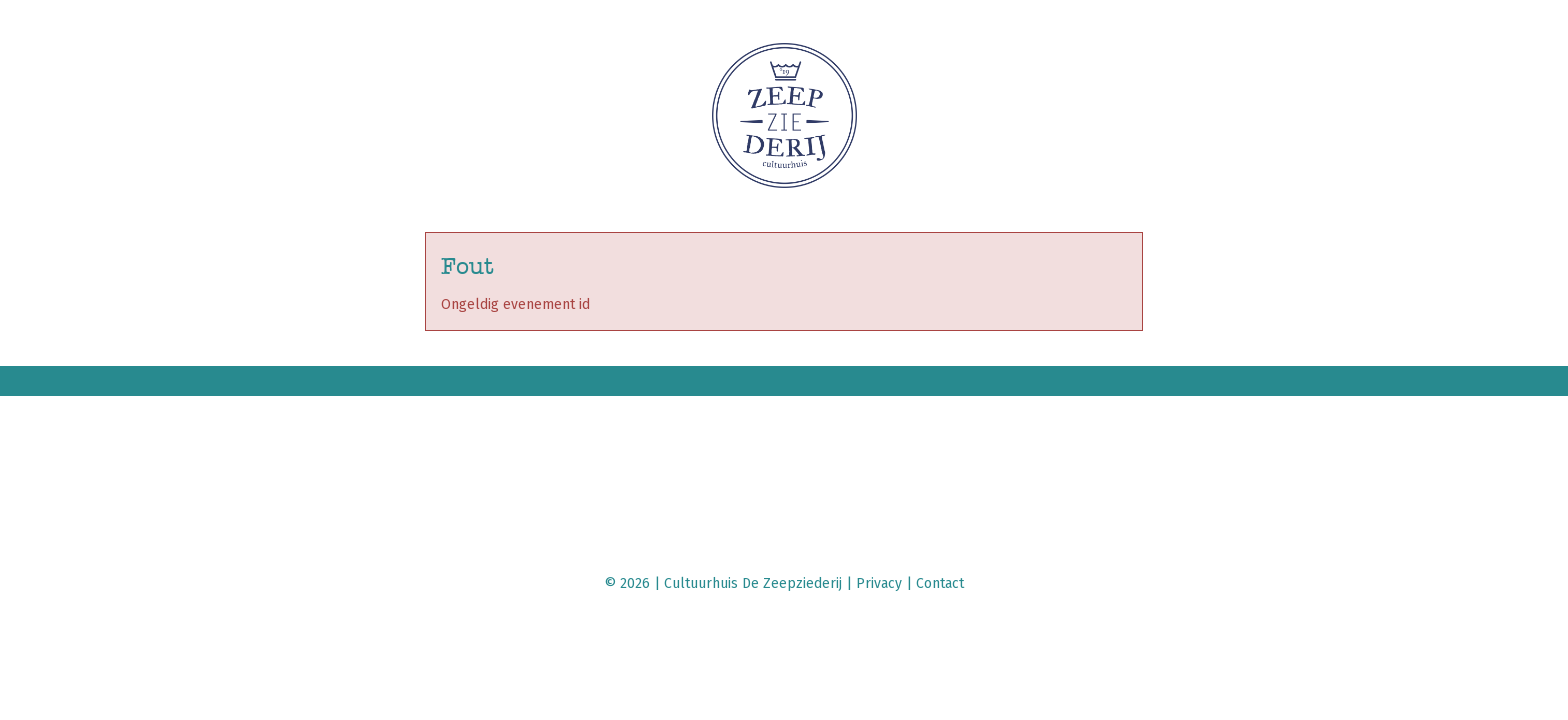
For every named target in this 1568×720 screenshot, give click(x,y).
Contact (940, 583)
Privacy (879, 583)
